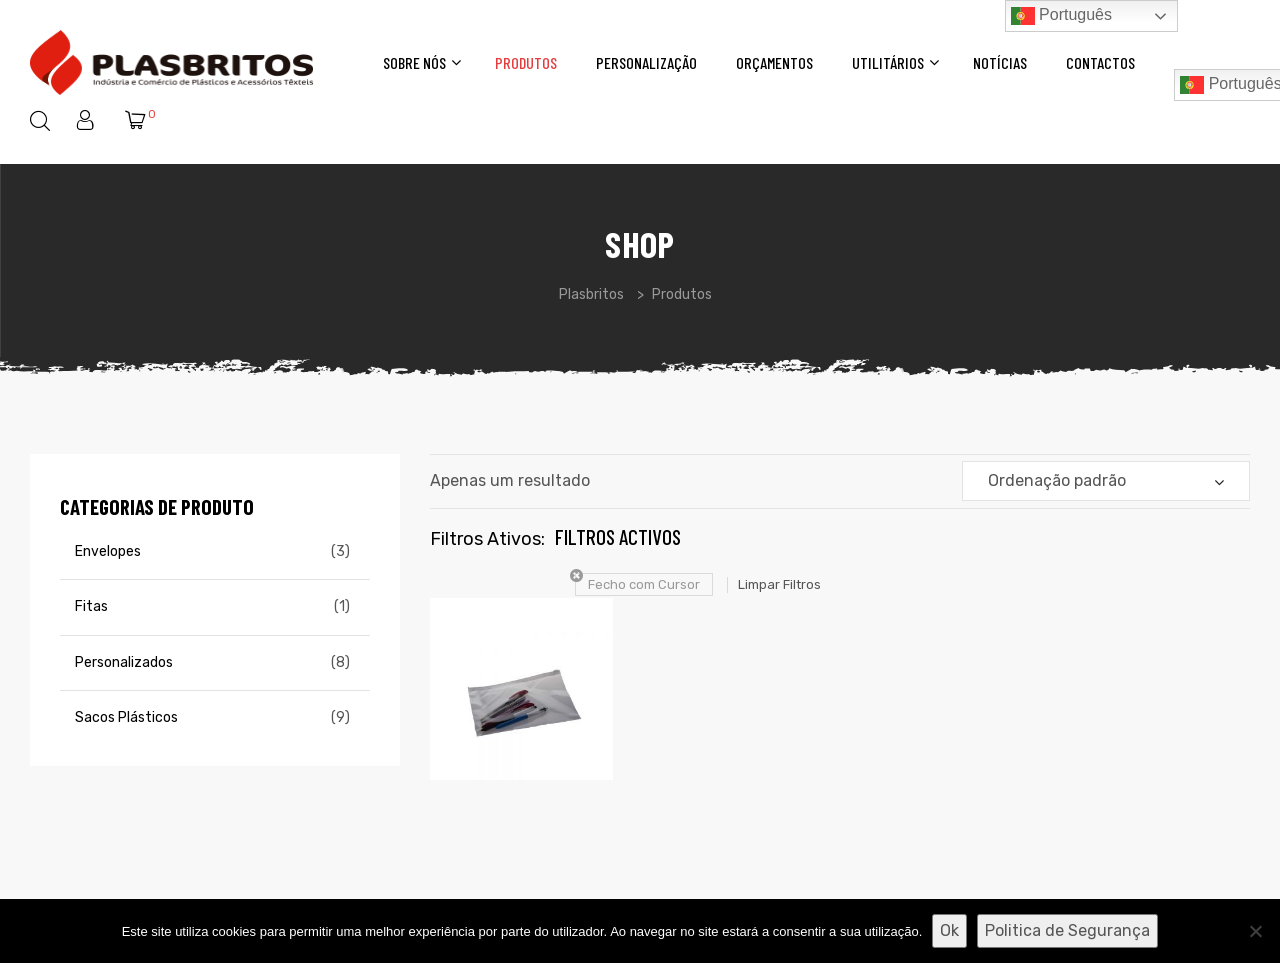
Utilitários (893, 62)
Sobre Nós (419, 62)
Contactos (1100, 62)
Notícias (1000, 62)
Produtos (526, 62)
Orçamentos (774, 62)
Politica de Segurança (1067, 930)
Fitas (91, 606)
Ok (949, 930)
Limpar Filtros (779, 584)
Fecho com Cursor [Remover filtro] (644, 584)
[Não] (1255, 931)
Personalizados (124, 662)
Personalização (646, 62)
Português (1061, 16)
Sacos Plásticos (126, 717)
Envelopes (108, 551)
